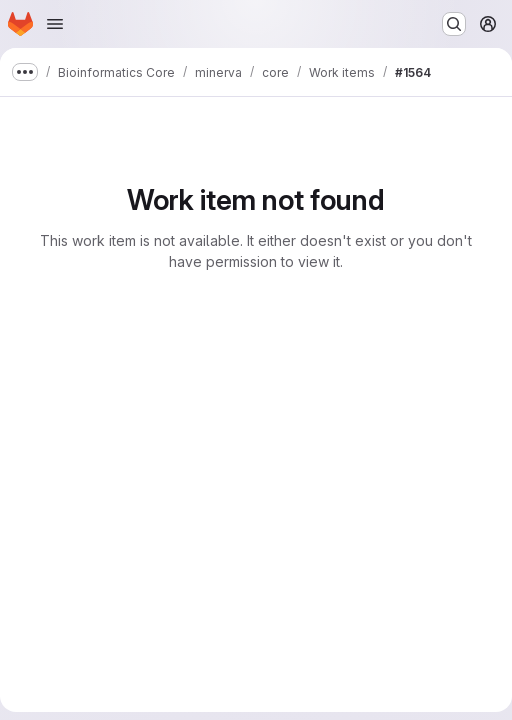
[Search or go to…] (454, 24)
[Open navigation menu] (55, 24)
